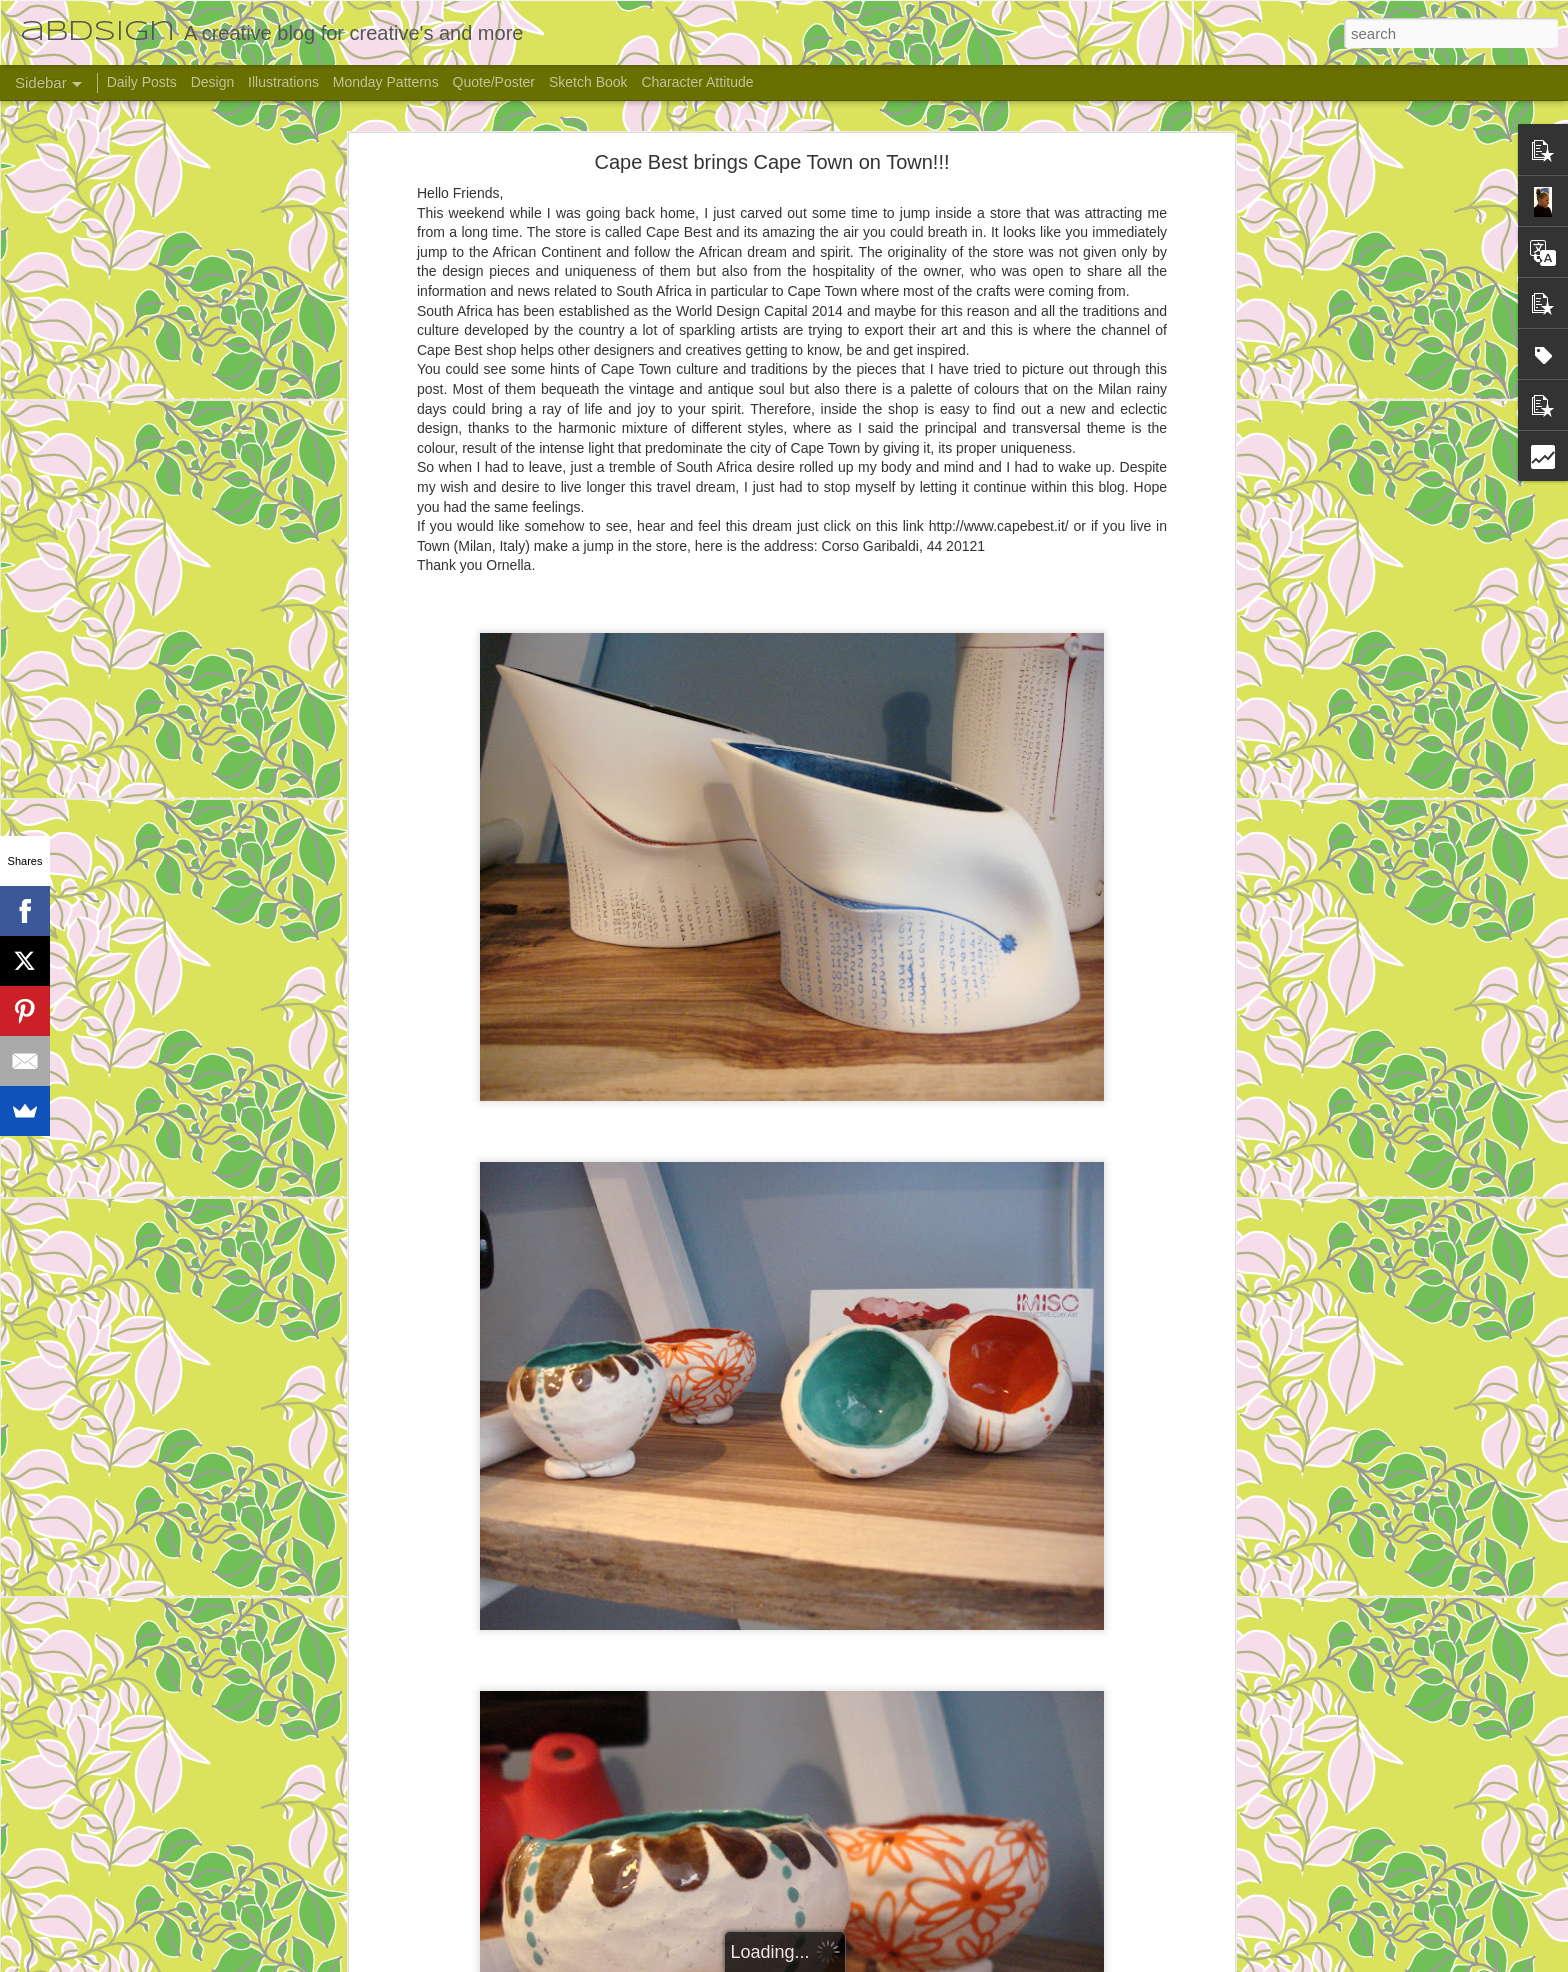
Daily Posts (142, 82)
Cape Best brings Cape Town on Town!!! (771, 162)
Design (213, 82)
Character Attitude (697, 82)
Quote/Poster (494, 82)
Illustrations (283, 82)
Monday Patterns (386, 82)
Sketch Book (588, 82)
